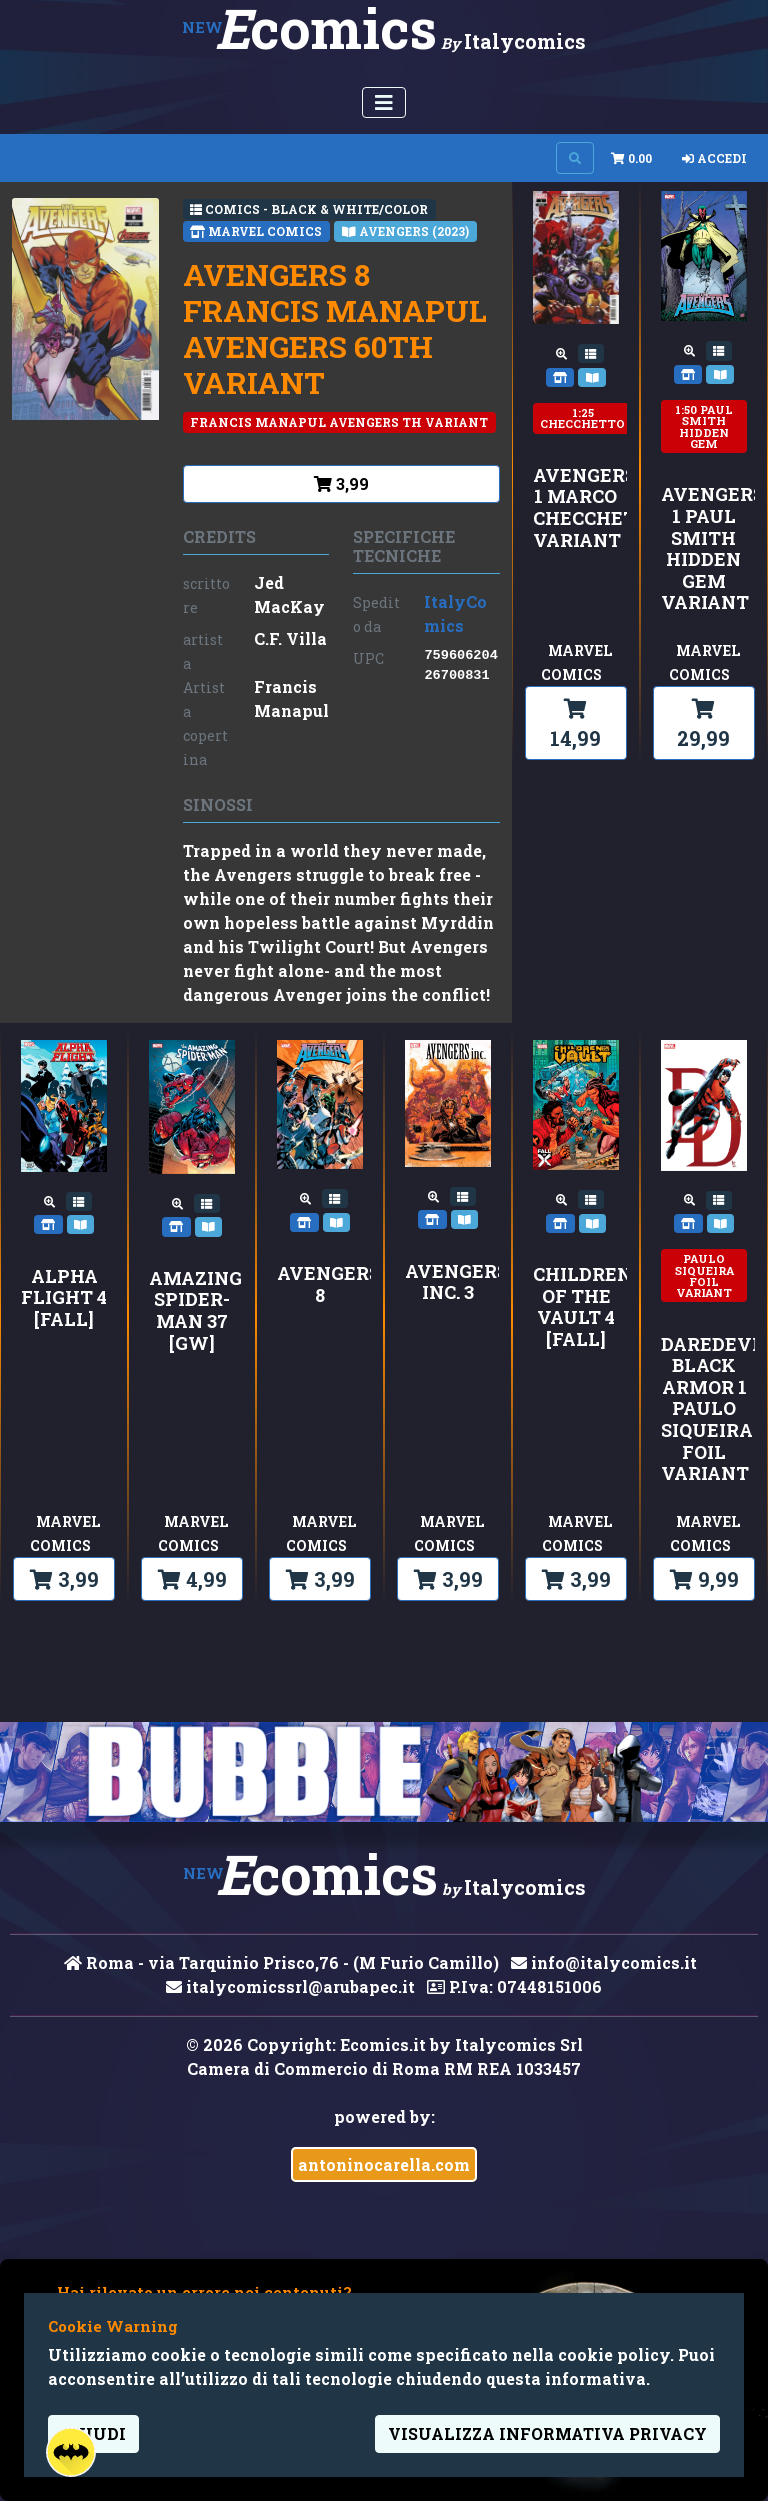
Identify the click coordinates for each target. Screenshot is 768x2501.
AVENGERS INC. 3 (448, 1282)
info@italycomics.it (604, 1962)
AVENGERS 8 (320, 1284)
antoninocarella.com (384, 2164)
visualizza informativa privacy (547, 2433)
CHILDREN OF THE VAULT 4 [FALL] (576, 1307)
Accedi (714, 158)
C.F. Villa (290, 638)
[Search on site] (575, 158)
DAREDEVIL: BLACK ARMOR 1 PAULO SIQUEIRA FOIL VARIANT (704, 1409)
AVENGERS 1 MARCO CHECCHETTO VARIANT (576, 508)
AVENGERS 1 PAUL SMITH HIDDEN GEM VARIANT (704, 549)
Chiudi (93, 2433)
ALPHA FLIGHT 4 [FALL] (64, 1298)
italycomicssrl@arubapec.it (290, 1986)
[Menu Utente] (384, 102)
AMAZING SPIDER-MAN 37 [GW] (192, 1311)
